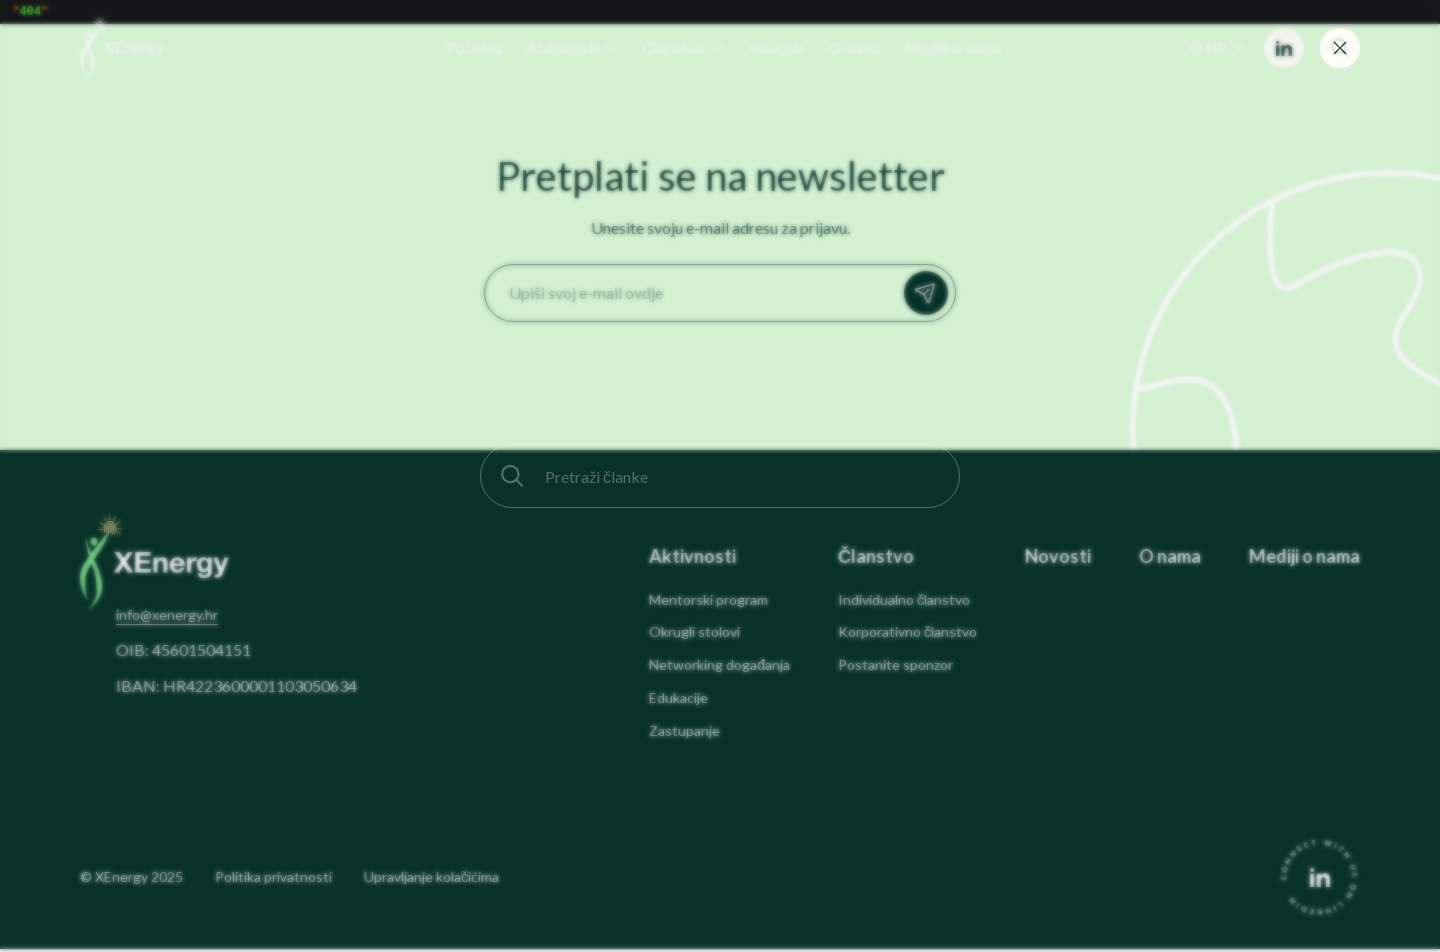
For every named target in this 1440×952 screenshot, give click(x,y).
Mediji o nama (1304, 559)
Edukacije (678, 701)
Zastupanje (684, 734)
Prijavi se (931, 296)
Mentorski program (708, 603)
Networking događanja (719, 668)
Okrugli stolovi (694, 635)
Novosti (1058, 559)
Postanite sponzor (895, 668)
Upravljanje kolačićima (431, 880)
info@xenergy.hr (167, 617)
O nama (1170, 559)
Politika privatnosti (273, 880)
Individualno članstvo (904, 603)
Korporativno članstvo (907, 635)
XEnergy (121, 879)
